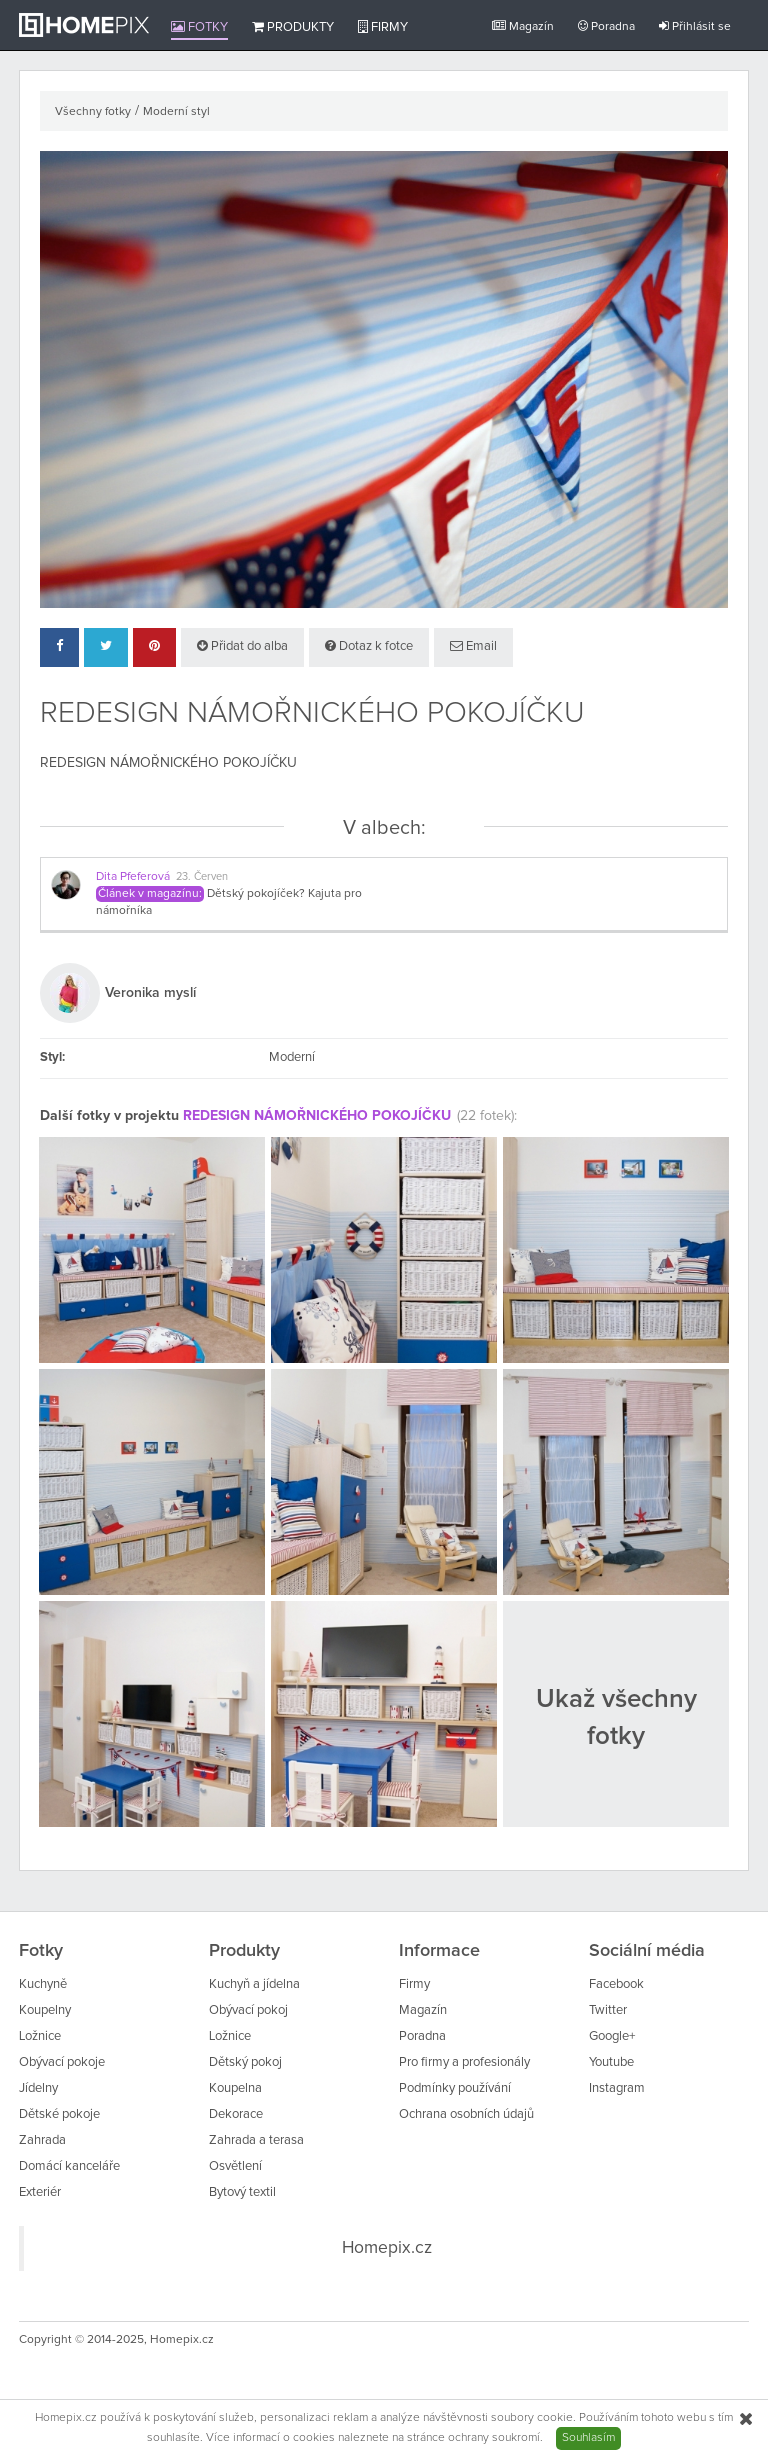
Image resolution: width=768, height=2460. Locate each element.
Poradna (606, 26)
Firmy (383, 27)
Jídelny (38, 2088)
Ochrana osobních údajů (466, 2114)
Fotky (199, 27)
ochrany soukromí (494, 2438)
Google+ (612, 2036)
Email (473, 646)
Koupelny (45, 2010)
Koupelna (235, 2088)
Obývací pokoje (62, 2062)
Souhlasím (588, 2438)
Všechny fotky (93, 112)
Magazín (523, 26)
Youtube (611, 2062)
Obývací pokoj (248, 2010)
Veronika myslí (150, 993)
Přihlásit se (695, 26)
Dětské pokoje (59, 2114)
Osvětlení (235, 2166)
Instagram (617, 2088)
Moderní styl (176, 112)
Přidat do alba (242, 646)
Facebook (616, 1984)
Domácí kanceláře (69, 2166)
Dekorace (236, 2114)
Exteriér (40, 2192)
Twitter (608, 2010)
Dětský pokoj (245, 2062)
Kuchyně (43, 1984)
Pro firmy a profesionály (464, 2062)
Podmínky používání (455, 2088)
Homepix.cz (387, 2248)
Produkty (293, 27)
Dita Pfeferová (133, 877)
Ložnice (40, 2036)
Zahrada (42, 2140)
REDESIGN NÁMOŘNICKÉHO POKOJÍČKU (317, 1116)
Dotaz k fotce (369, 646)
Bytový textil (242, 2192)
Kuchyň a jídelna (254, 1984)
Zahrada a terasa (256, 2140)
